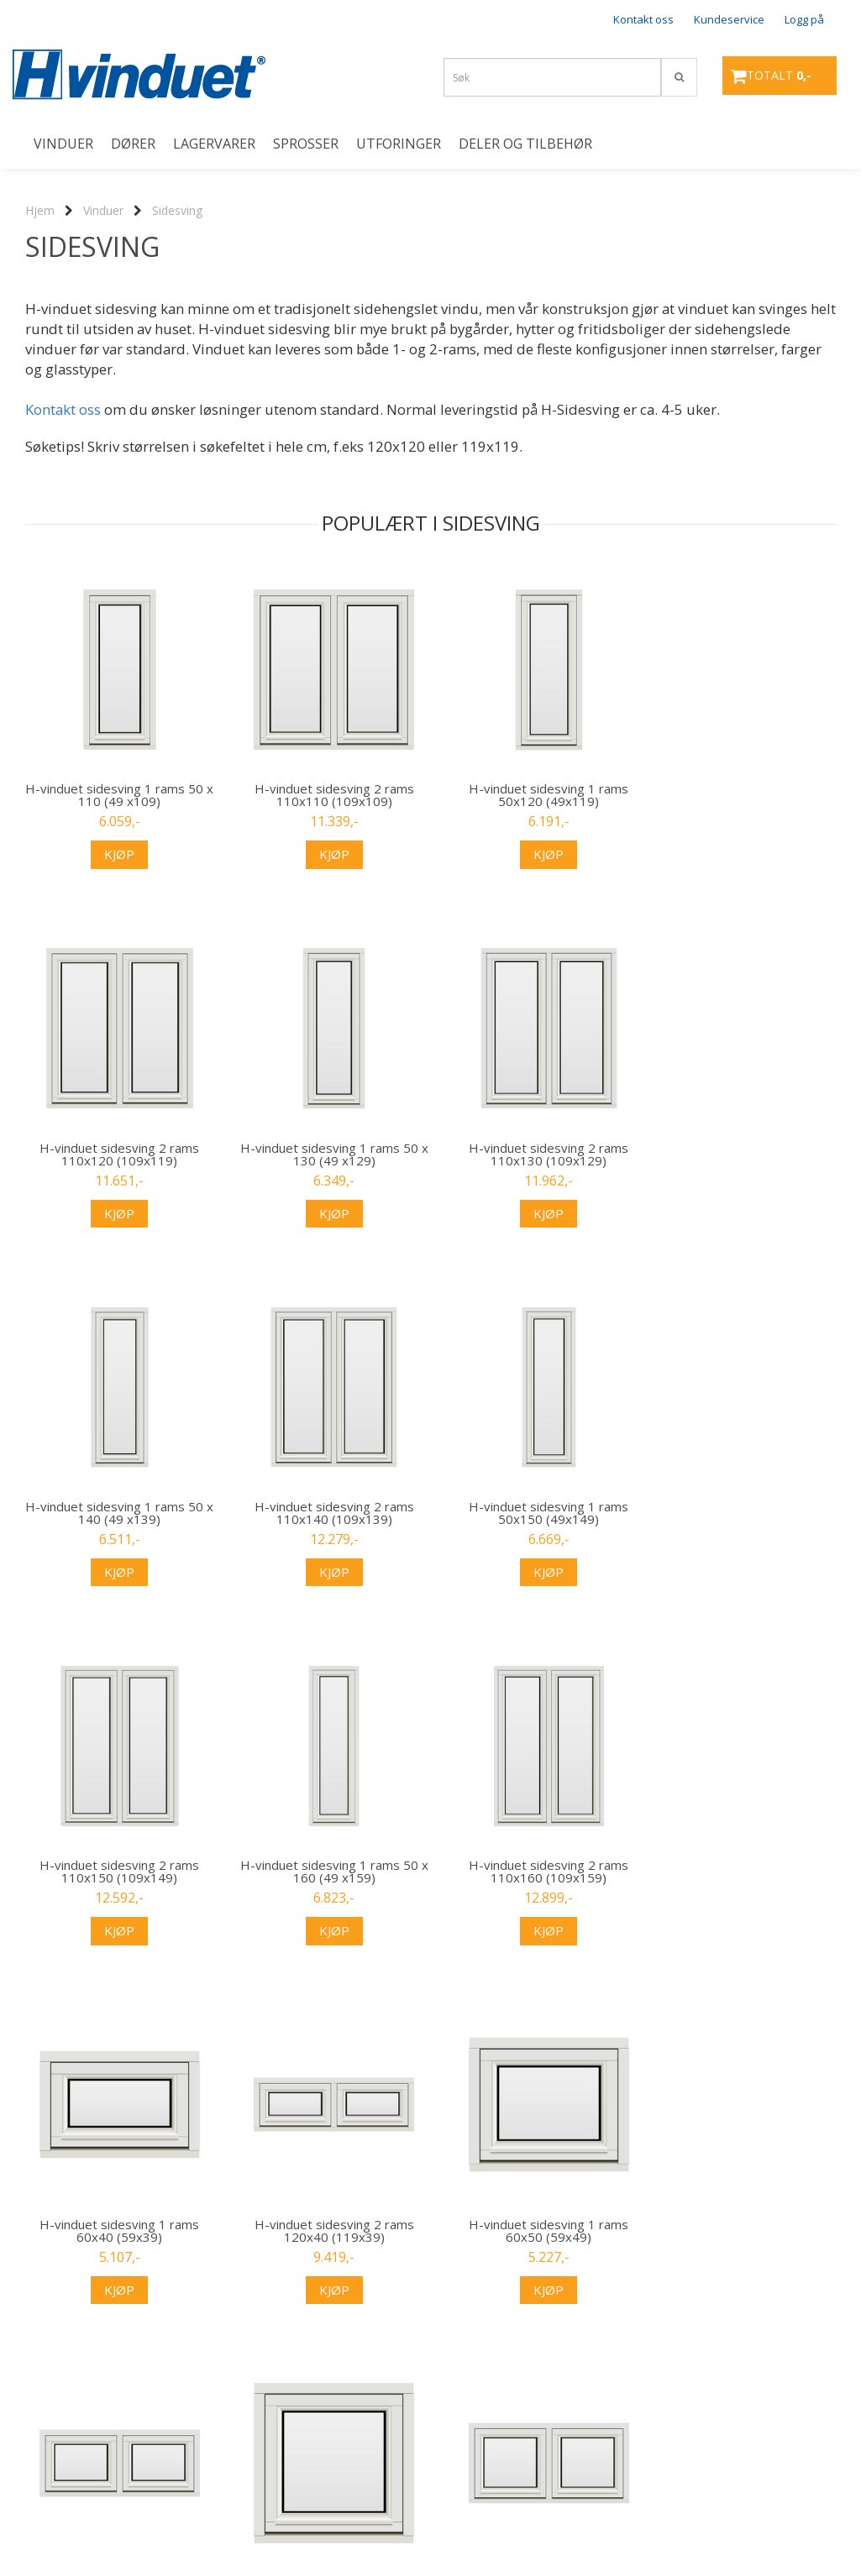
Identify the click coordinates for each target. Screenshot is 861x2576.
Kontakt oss (643, 19)
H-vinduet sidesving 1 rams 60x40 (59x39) (117, 1872)
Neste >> (355, 2422)
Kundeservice (729, 19)
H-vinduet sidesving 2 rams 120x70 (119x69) (744, 2231)
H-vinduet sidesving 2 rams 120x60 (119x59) (326, 2231)
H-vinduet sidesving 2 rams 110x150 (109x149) (326, 1513)
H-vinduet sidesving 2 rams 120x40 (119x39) (326, 1872)
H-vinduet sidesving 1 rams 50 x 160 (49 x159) (535, 1513)
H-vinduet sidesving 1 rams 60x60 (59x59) (117, 2231)
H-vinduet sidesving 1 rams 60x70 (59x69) (535, 2231)
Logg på (804, 19)
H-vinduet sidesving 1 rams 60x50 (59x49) (535, 1872)
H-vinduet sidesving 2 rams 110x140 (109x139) (744, 1154)
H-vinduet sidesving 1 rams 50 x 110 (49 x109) (117, 795)
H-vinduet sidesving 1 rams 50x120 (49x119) (535, 795)
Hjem (40, 210)
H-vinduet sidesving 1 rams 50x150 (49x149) (117, 1513)
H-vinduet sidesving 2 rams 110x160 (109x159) (744, 1513)
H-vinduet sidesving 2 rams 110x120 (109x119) (744, 795)
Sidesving (177, 210)
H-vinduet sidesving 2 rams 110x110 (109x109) (326, 795)
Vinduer (103, 210)
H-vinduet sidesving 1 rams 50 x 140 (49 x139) (535, 1154)
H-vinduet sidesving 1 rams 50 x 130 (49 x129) (117, 1154)
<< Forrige (49, 2422)
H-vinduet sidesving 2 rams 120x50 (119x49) (744, 1872)
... (296, 2422)
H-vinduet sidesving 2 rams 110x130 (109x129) (326, 1154)
